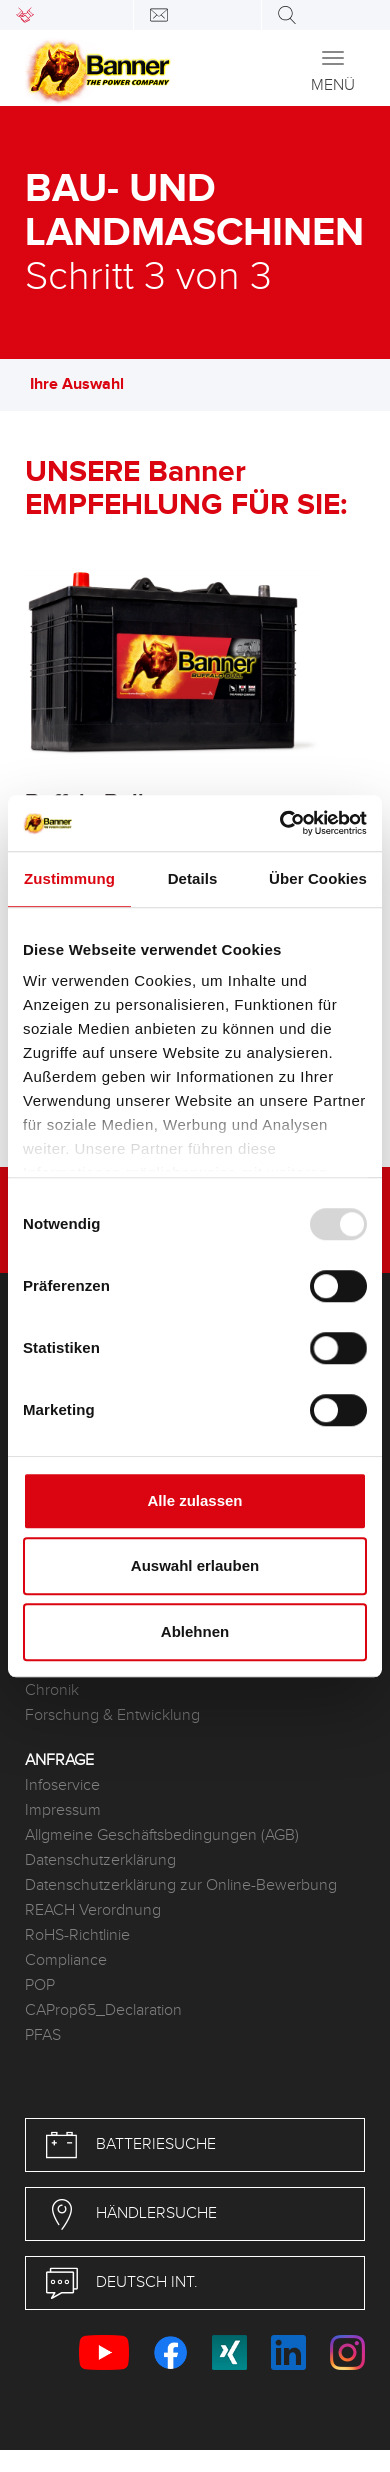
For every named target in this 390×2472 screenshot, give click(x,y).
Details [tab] (193, 878)
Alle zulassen (194, 1500)
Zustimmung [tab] (69, 878)
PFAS (43, 2035)
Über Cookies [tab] (318, 878)
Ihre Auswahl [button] (87, 384)
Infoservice (62, 1785)
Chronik (52, 1690)
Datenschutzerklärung (100, 1860)
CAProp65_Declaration (103, 2010)
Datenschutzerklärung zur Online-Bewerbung (181, 1885)
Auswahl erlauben (195, 1565)
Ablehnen (195, 1631)
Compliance (66, 1960)
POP (40, 1985)
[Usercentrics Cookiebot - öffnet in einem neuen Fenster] (280, 823)
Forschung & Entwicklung (112, 1715)
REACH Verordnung (93, 1910)
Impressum (63, 1810)
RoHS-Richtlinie (77, 1935)
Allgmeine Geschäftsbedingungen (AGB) (162, 1835)
